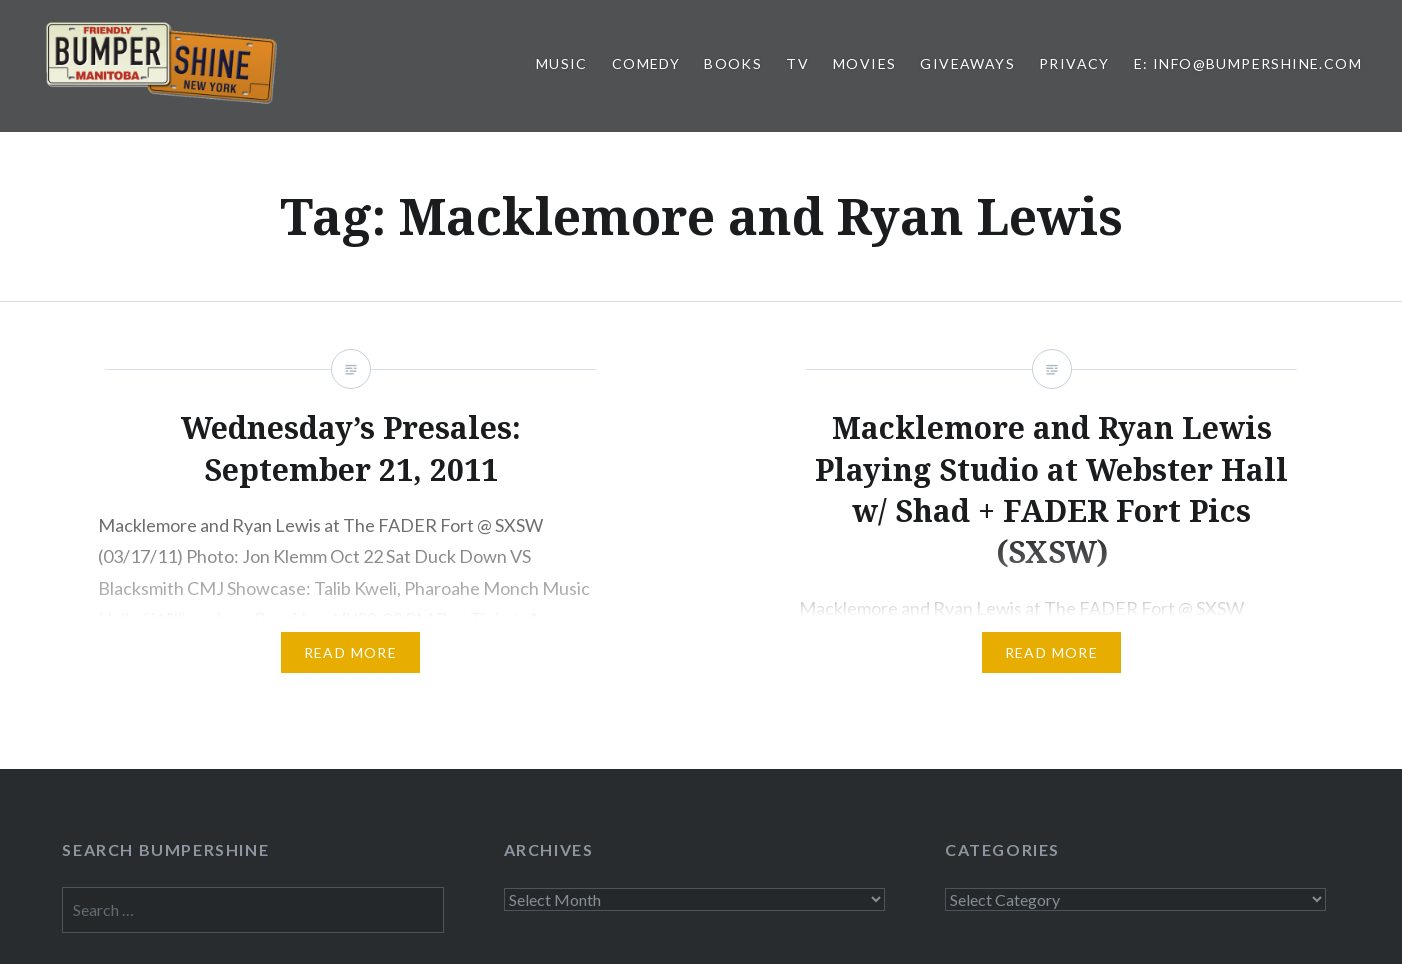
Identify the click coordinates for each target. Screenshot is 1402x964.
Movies (864, 63)
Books (733, 63)
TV (797, 63)
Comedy (646, 63)
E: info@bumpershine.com (1248, 63)
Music (562, 63)
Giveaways (967, 63)
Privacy (1074, 63)
